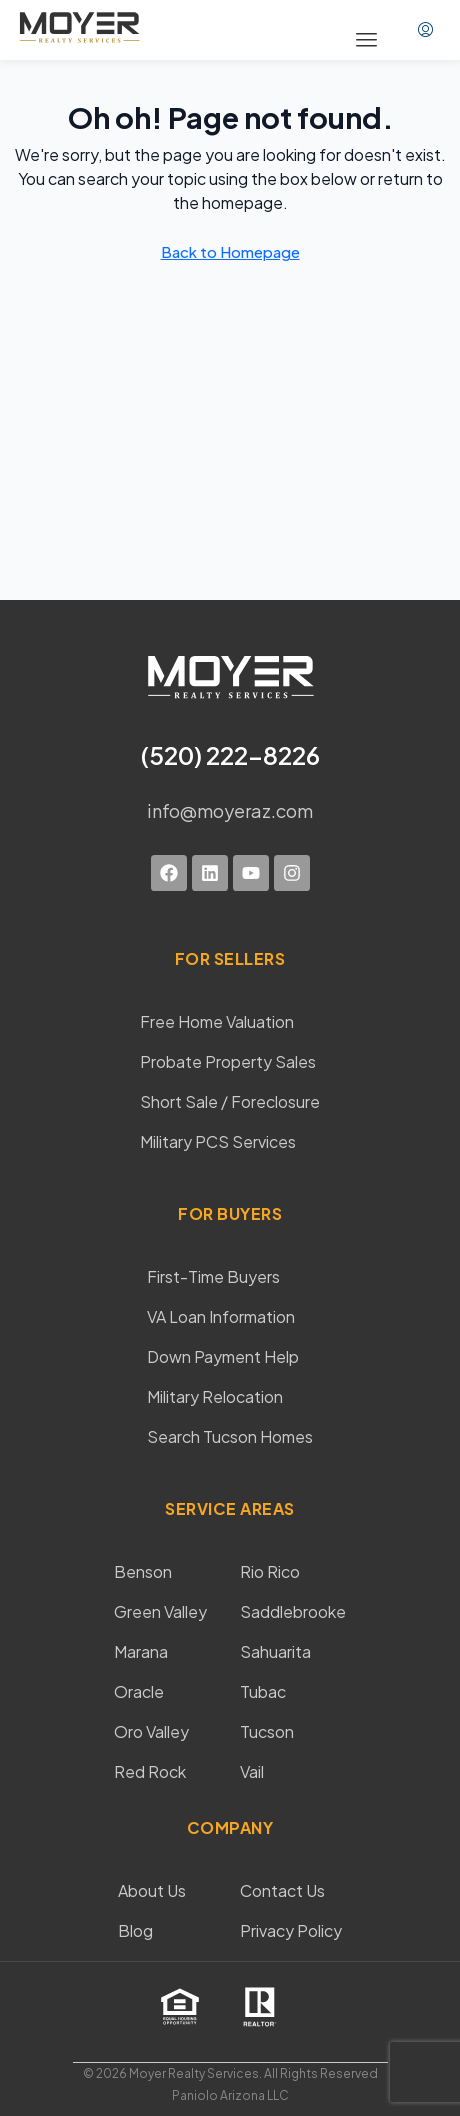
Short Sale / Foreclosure (230, 1101)
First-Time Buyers (213, 1276)
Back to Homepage (230, 251)
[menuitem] (425, 30)
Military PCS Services (218, 1141)
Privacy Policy (291, 1930)
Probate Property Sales (228, 1061)
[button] (367, 40)
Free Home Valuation (217, 1021)
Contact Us (282, 1890)
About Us (152, 1890)
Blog (135, 1930)
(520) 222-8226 (230, 755)
